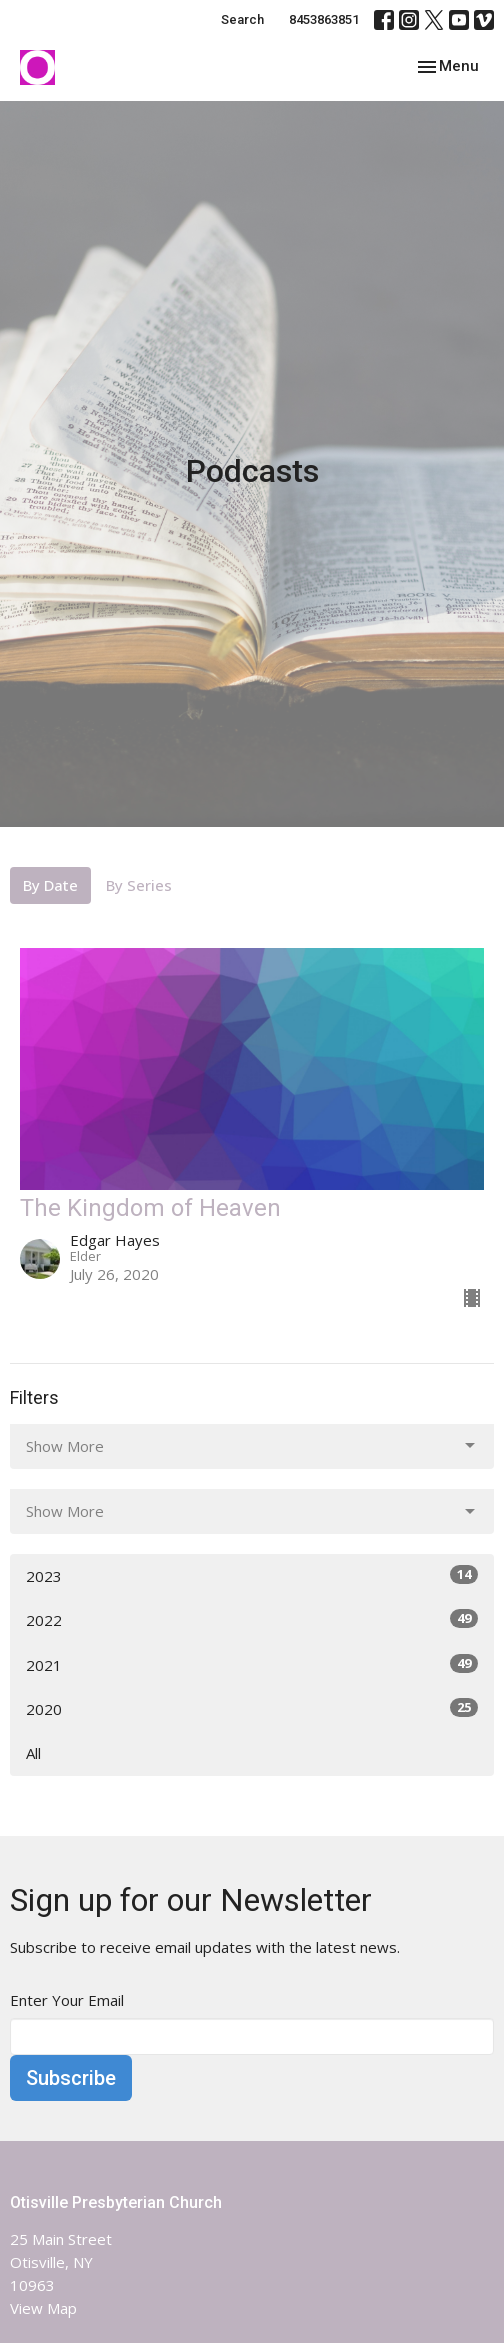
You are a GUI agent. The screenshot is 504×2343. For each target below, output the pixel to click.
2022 (252, 1619)
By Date (50, 885)
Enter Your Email (67, 2000)
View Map (43, 2308)
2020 (252, 1708)
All (33, 1753)
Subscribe (71, 2078)
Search (242, 19)
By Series (139, 885)
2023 (252, 1575)
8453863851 (324, 19)
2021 (252, 1664)
